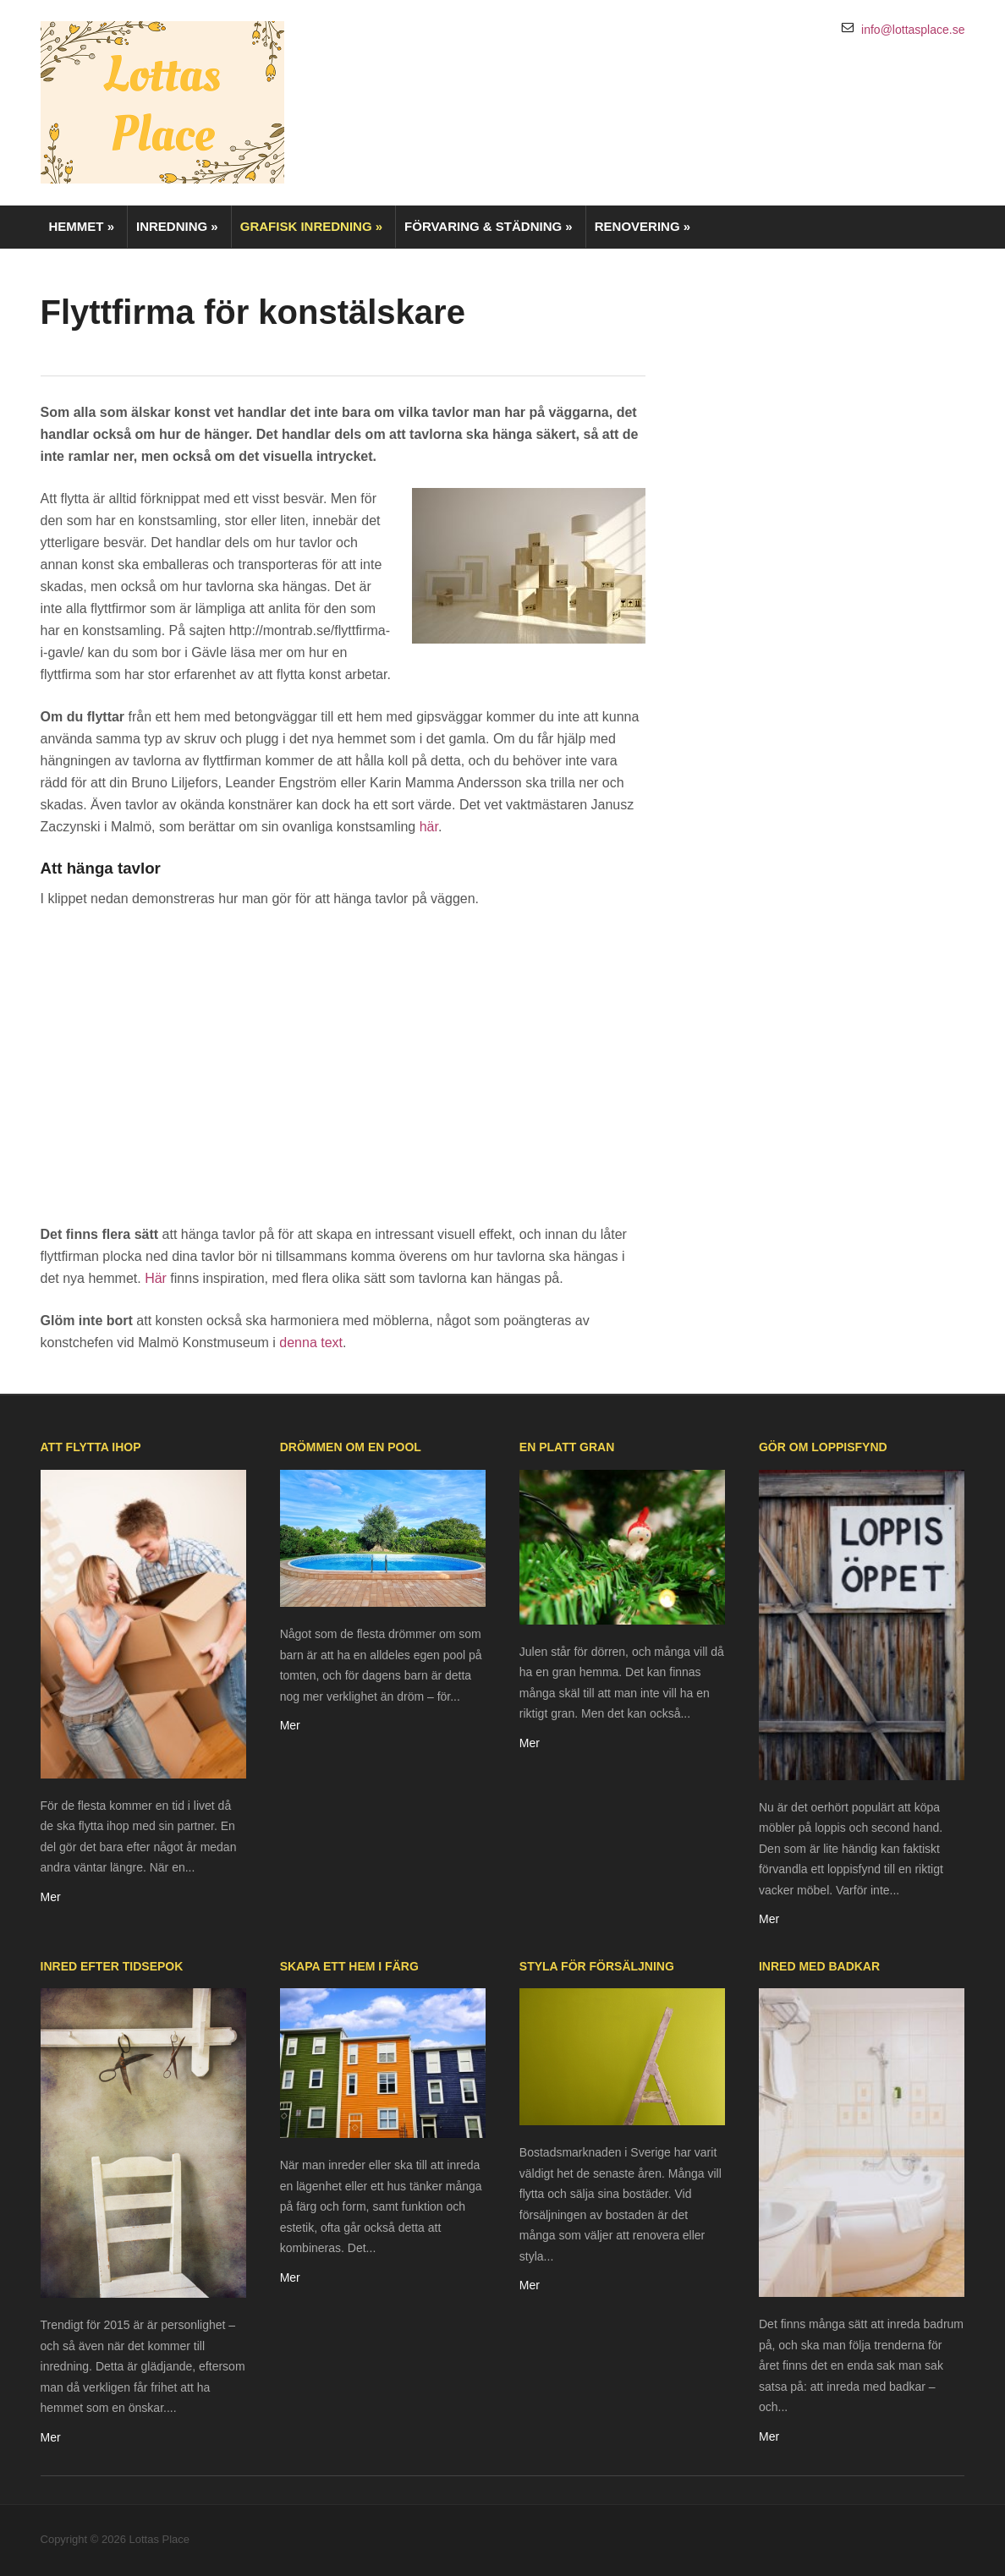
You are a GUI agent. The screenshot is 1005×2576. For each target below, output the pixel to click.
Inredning (177, 226)
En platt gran (567, 1447)
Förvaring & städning (488, 226)
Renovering (642, 226)
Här (156, 1278)
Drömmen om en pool (350, 1447)
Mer (51, 1897)
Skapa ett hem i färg (349, 1966)
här (429, 826)
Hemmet (82, 226)
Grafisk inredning (311, 226)
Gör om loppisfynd (823, 1447)
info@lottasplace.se (912, 29)
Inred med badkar (819, 1966)
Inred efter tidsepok (112, 1966)
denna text (311, 1342)
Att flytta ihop (91, 1447)
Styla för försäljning (596, 1966)
